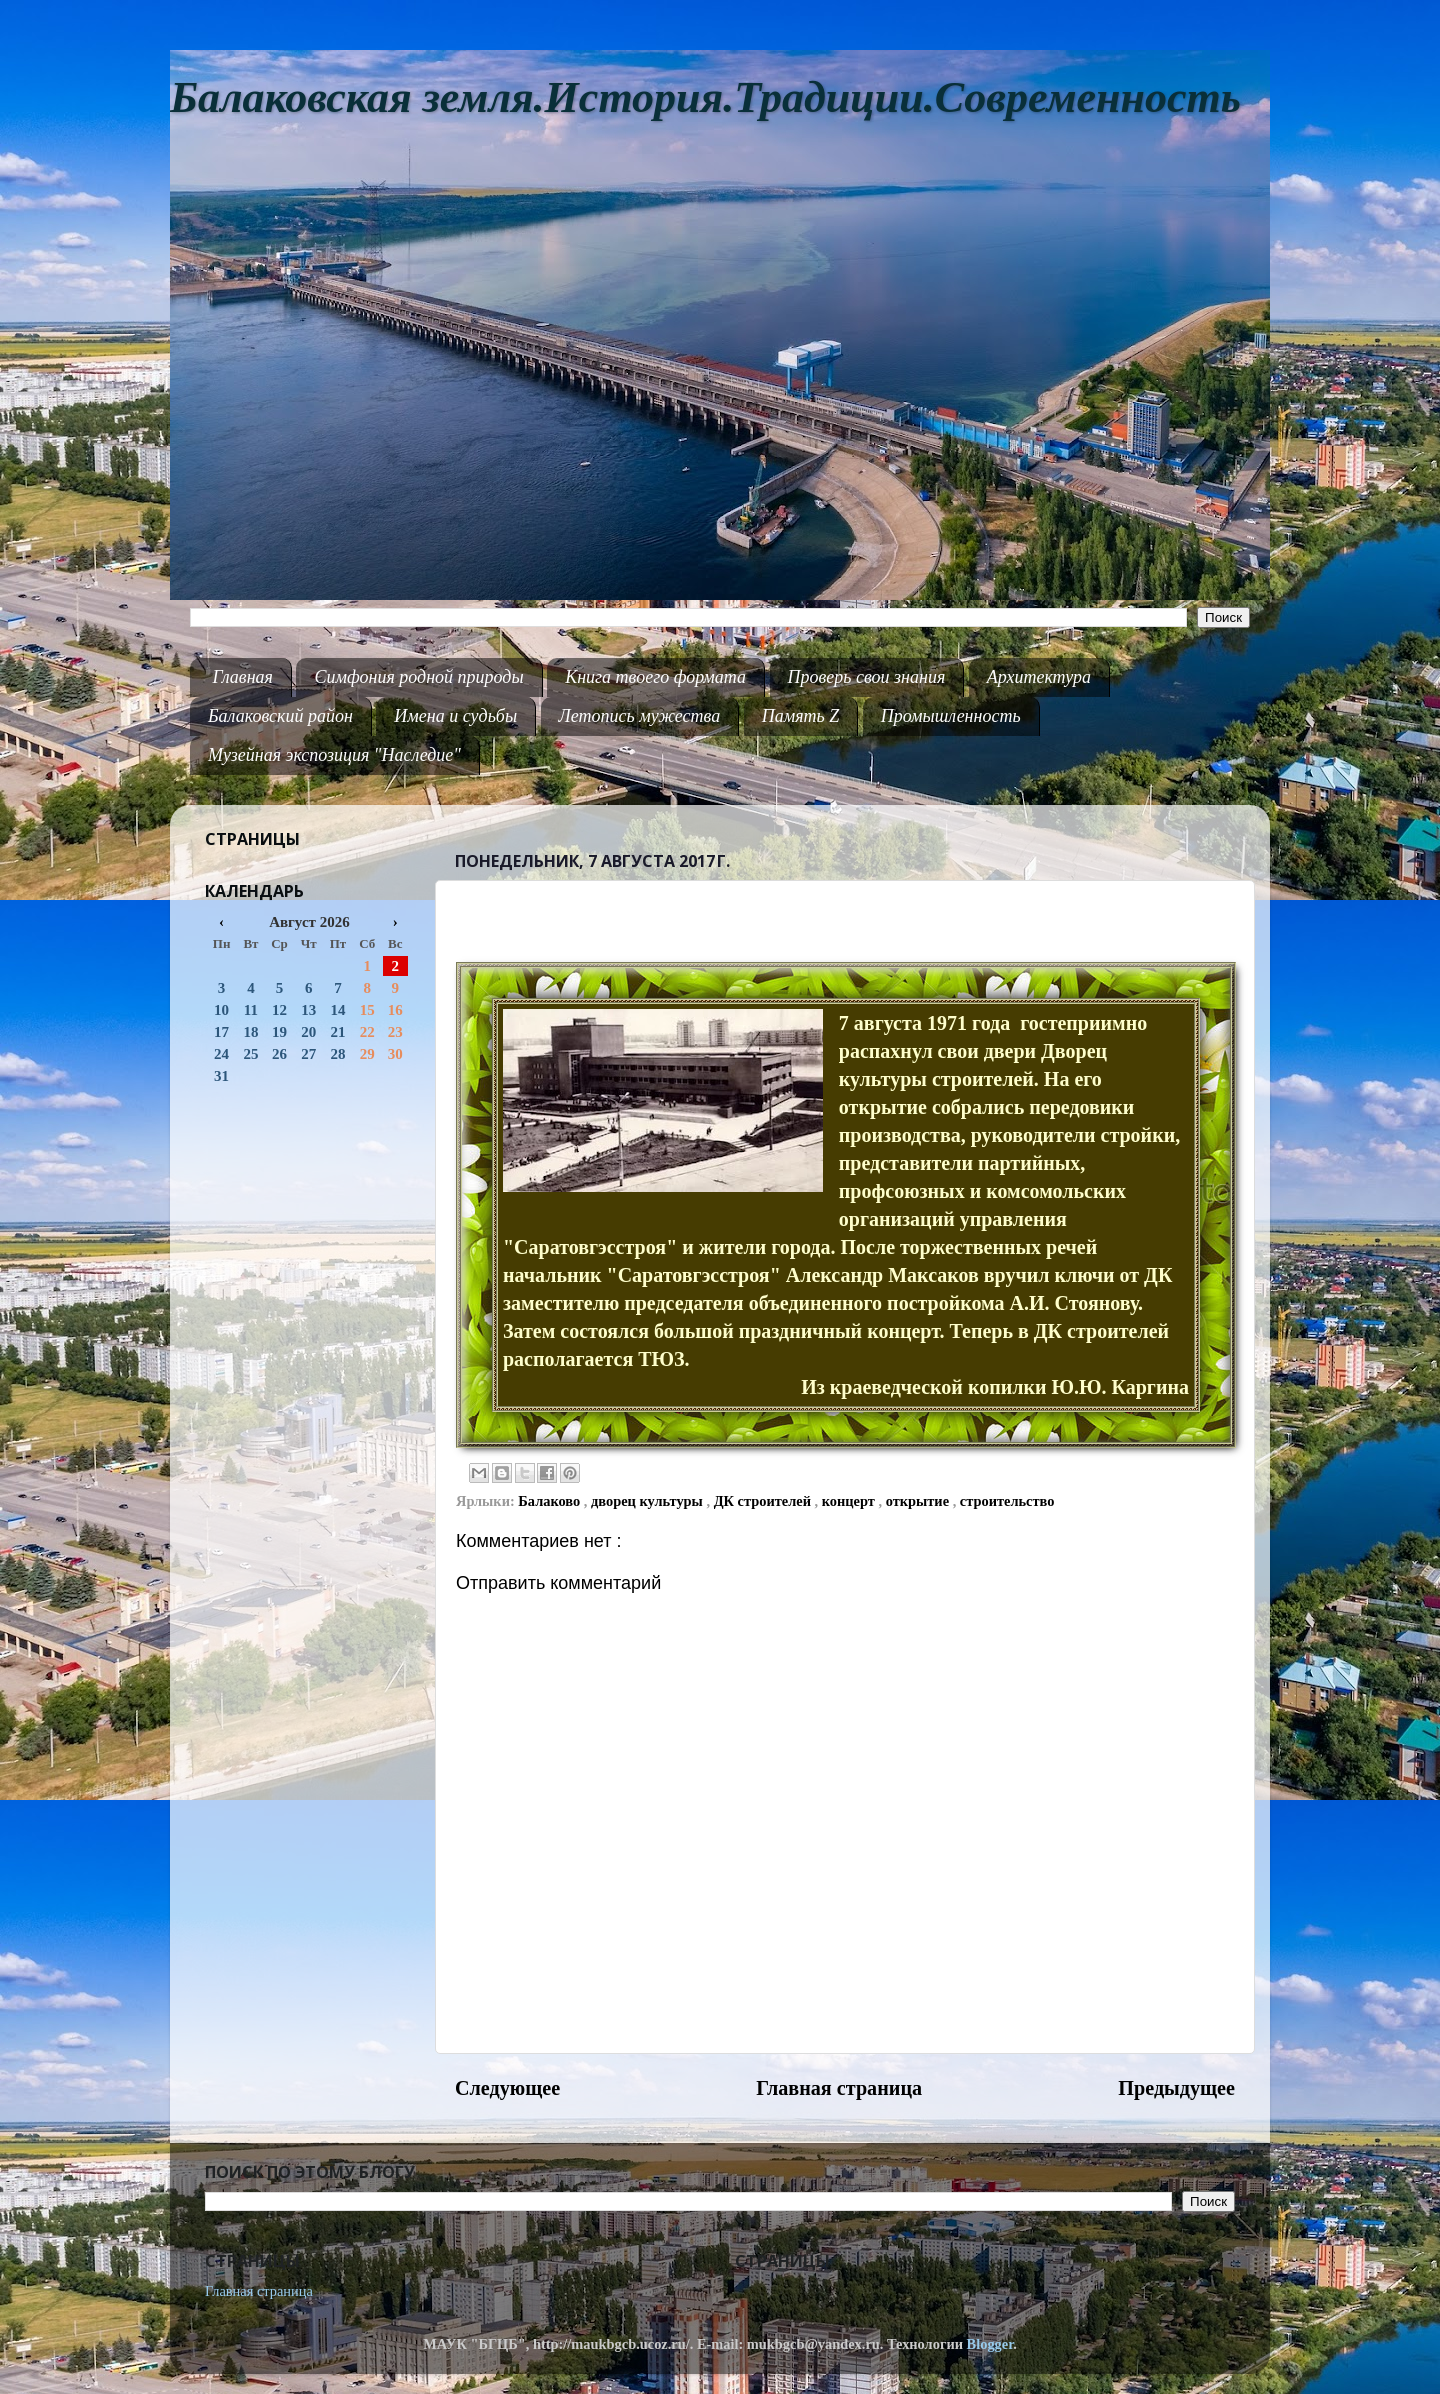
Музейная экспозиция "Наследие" (334, 755)
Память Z (801, 716)
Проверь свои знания (867, 677)
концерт (850, 1501)
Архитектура (1039, 677)
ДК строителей (764, 1501)
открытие (919, 1501)
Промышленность (951, 716)
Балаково (551, 1501)
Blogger (990, 2344)
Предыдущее (1176, 2088)
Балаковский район (280, 716)
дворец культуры (648, 1501)
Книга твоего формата (655, 677)
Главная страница (839, 2088)
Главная (243, 677)
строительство (1007, 1501)
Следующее (507, 2088)
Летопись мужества (640, 716)
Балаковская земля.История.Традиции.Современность (705, 97)
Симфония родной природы (418, 677)
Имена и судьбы (455, 716)
